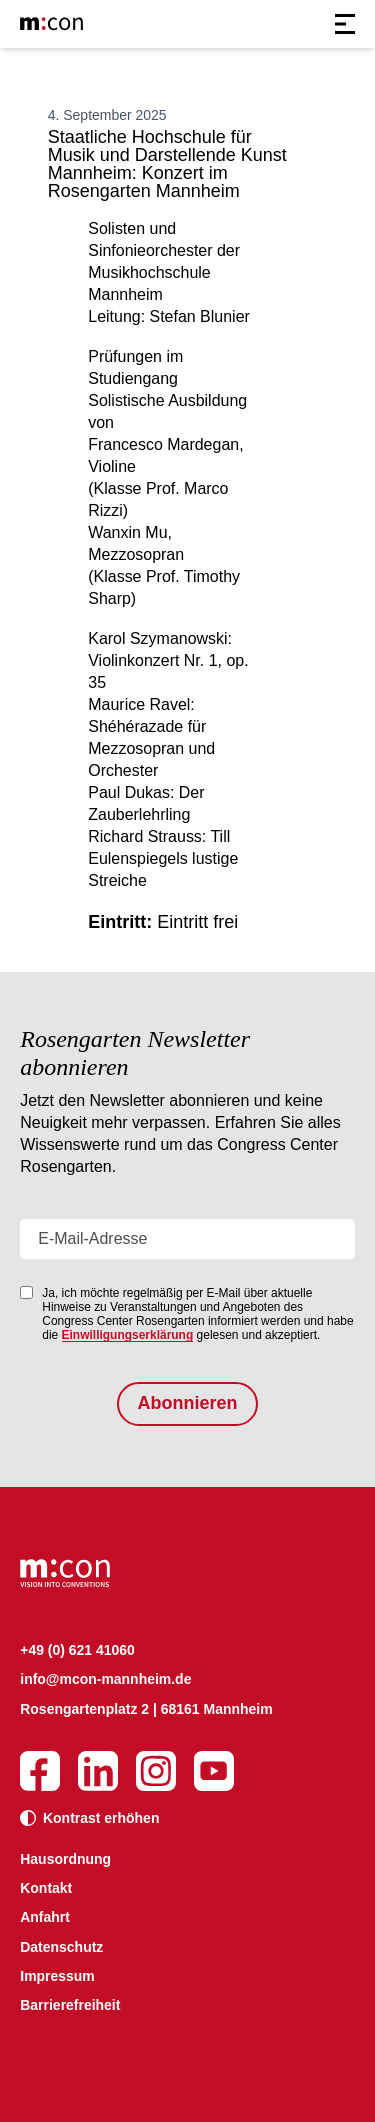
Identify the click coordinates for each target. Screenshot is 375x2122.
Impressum (57, 1976)
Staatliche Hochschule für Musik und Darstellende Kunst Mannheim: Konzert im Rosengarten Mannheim (167, 164)
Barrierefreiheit (70, 2005)
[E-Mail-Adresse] (187, 1239)
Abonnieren (187, 1403)
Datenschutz (61, 1947)
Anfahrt (45, 1917)
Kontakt (46, 1888)
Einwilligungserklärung (128, 1335)
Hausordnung (65, 1859)
